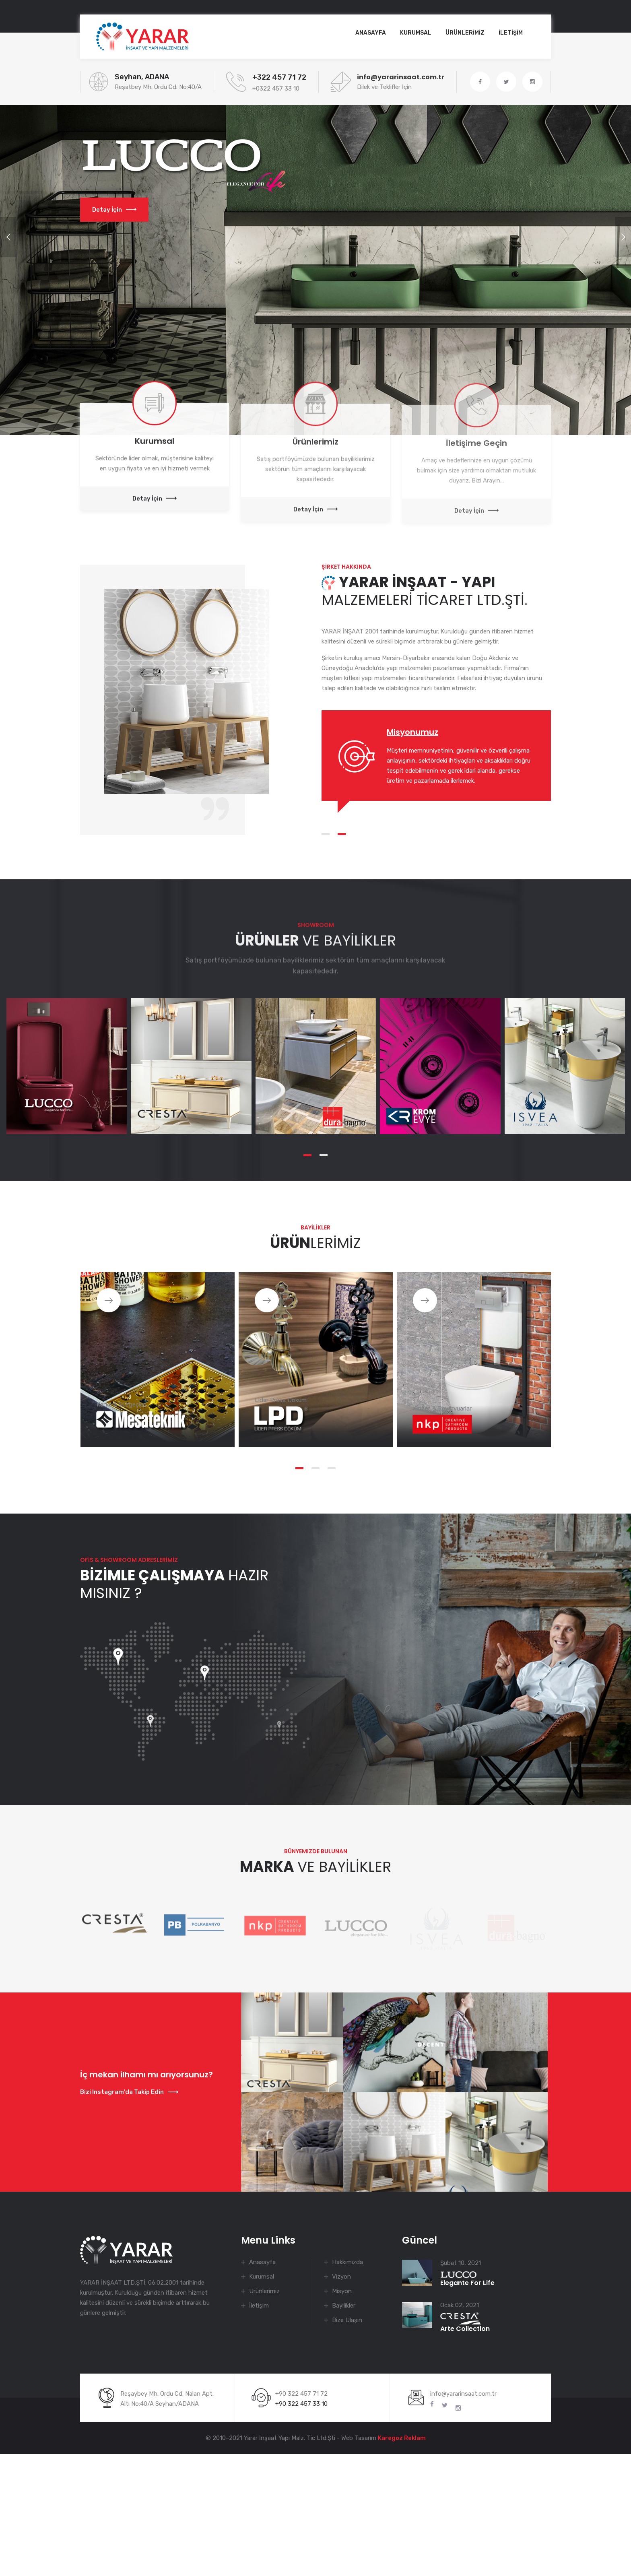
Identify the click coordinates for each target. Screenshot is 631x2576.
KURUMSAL (415, 32)
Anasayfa (370, 32)
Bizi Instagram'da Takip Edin (129, 2091)
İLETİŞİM (511, 32)
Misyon (342, 2291)
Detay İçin (114, 209)
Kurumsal (261, 2276)
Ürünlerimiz (264, 2291)
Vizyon (341, 2276)
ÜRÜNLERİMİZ (465, 32)
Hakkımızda (347, 2262)
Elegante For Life (467, 2279)
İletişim (259, 2305)
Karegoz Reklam (402, 2438)
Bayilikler (343, 2305)
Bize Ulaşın (347, 2320)
